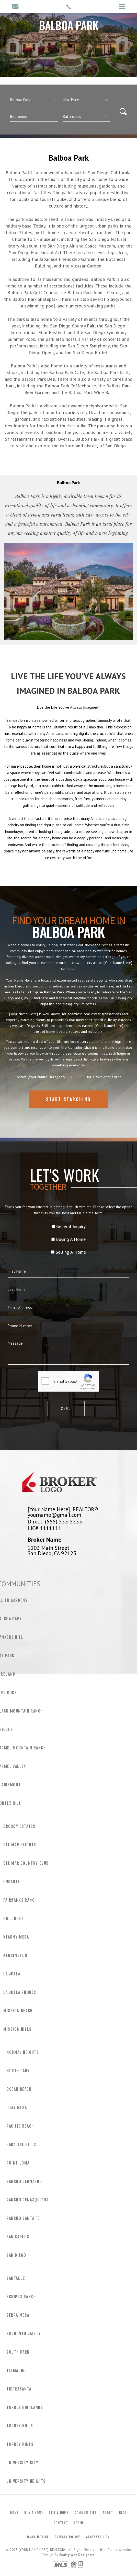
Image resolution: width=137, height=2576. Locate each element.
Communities (85, 2513)
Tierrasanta (18, 2389)
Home (14, 2513)
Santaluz (15, 2278)
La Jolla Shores (19, 1992)
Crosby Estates (19, 1826)
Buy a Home (33, 2513)
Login (79, 2523)
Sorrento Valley (23, 2333)
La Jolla (11, 1973)
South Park (18, 2352)
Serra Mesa (17, 2315)
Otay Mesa (16, 2107)
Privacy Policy (67, 2537)
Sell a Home (58, 2513)
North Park (18, 2070)
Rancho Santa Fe (23, 2218)
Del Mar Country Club (26, 1863)
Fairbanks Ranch (20, 1900)
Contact (60, 2523)
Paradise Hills (21, 2144)
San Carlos (17, 2236)
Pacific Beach (20, 2126)
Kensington (15, 1955)
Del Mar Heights (19, 1844)
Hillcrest (13, 1918)
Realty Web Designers (77, 2555)
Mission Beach (18, 2010)
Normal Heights (22, 2052)
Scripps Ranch (21, 2296)
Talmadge (16, 2370)
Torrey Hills (19, 2425)
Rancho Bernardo (24, 2181)
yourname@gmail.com (54, 1514)
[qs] (86, 100)
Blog (123, 2513)
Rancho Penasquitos (27, 2199)
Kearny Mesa (16, 1937)
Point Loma (18, 2163)
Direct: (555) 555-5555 (55, 1521)
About (108, 2513)
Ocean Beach (19, 2089)
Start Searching (68, 1116)
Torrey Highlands (24, 2407)
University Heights (26, 2481)
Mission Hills (17, 2029)
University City (22, 2462)
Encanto (12, 1881)
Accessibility (98, 2537)
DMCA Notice (38, 2537)
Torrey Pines (19, 2444)
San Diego (16, 2255)
